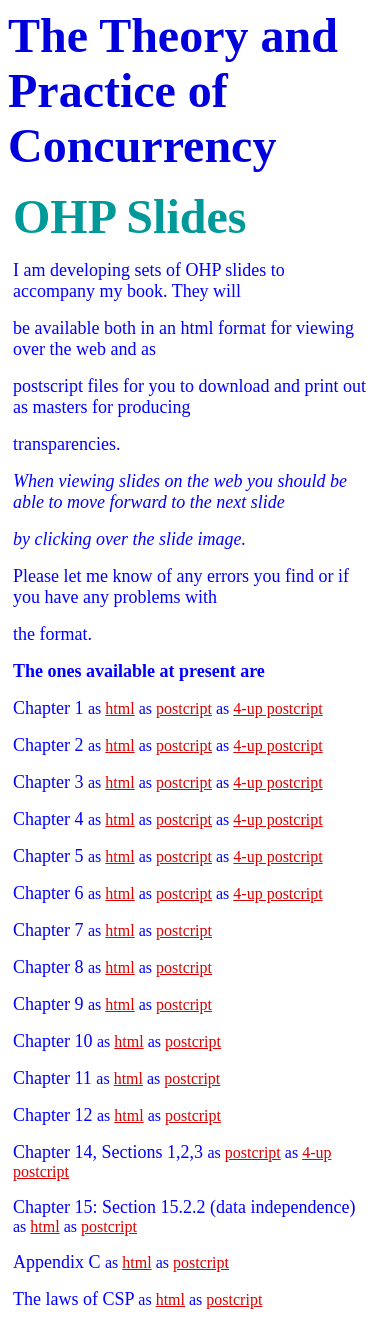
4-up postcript (277, 708)
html (119, 708)
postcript (184, 708)
